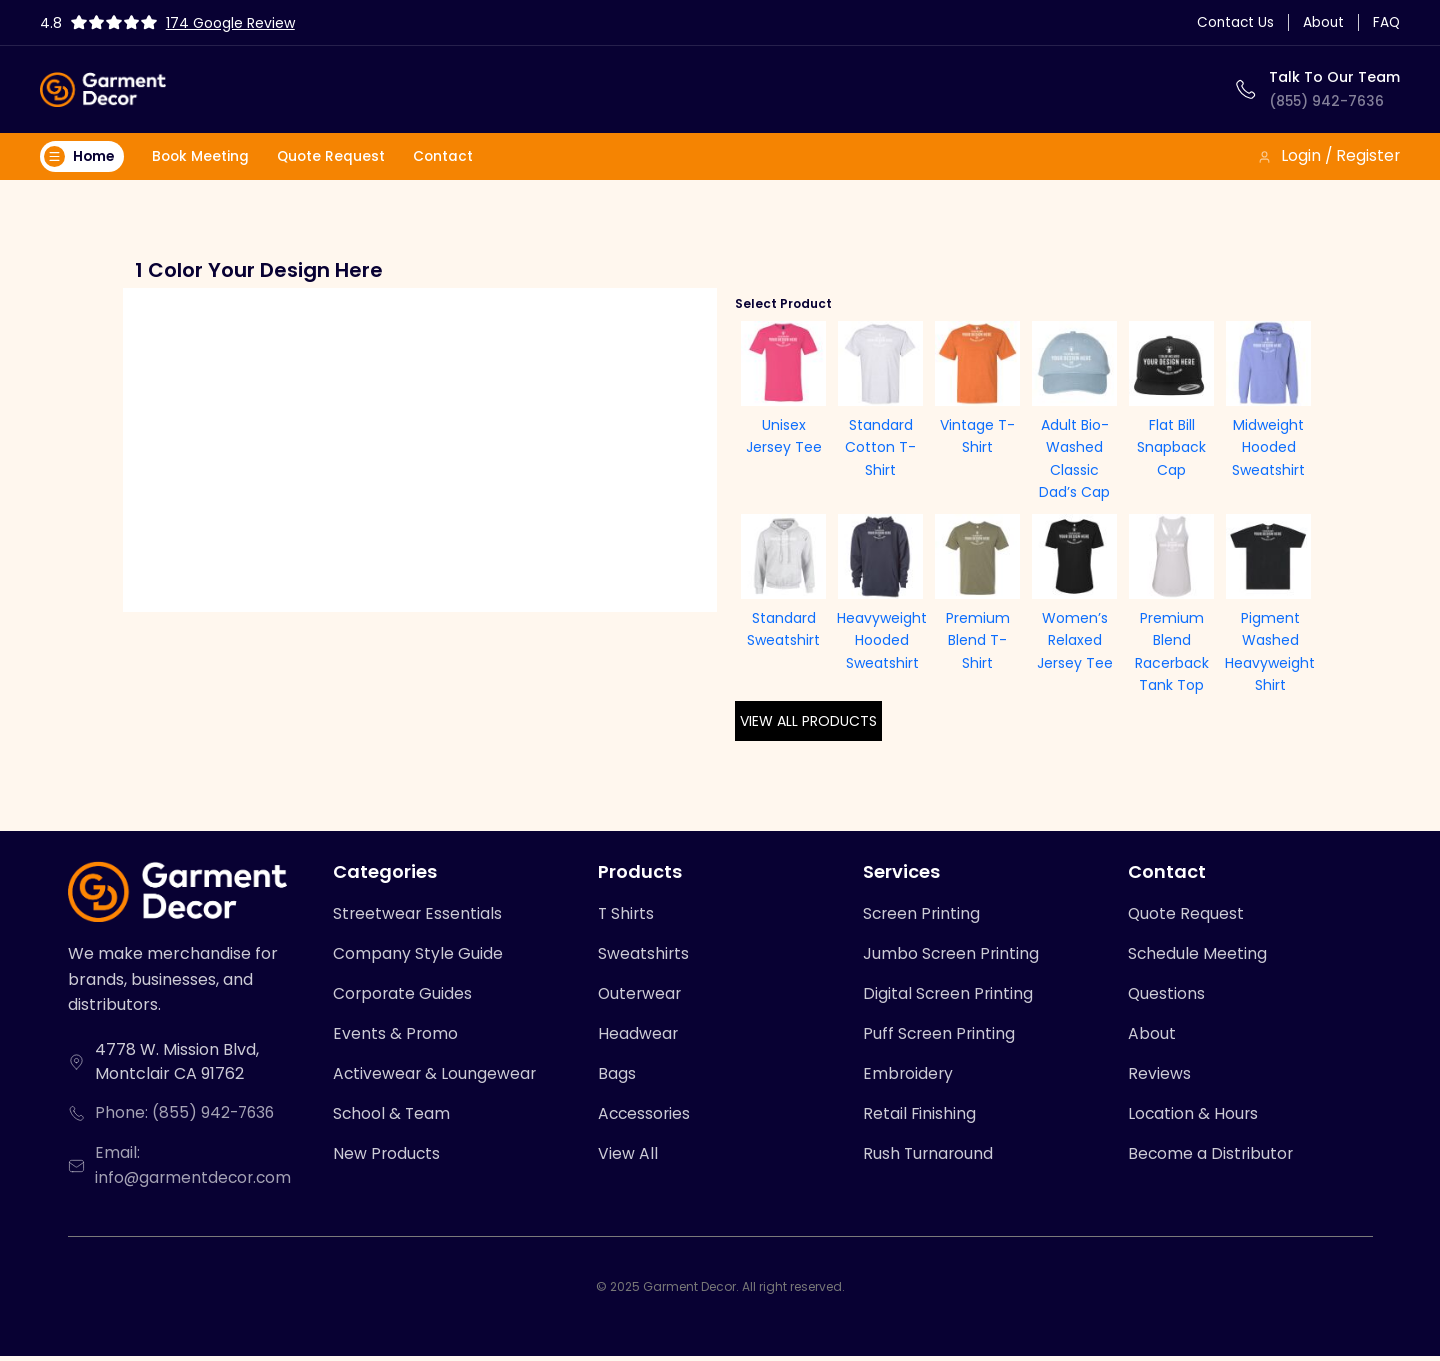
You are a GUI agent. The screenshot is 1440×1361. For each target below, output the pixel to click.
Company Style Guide (418, 956)
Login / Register (1327, 156)
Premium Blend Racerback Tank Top (1172, 652)
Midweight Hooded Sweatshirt (1268, 448)
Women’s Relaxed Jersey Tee (1075, 641)
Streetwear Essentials (418, 915)
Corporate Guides (403, 996)
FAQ (1386, 22)
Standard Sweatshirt (783, 630)
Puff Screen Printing (940, 1037)
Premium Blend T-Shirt (978, 641)
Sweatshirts (644, 956)
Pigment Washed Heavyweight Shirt (1270, 652)
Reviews (1159, 1077)
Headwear (638, 1037)
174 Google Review (232, 23)
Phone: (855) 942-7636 (187, 1116)
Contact (450, 157)
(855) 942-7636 (1327, 101)
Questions (1167, 996)
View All (628, 1159)
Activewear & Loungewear (436, 1077)
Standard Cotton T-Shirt (880, 448)
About (1322, 22)
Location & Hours (1194, 1118)
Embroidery (909, 1077)
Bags (617, 1077)
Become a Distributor (1212, 1159)
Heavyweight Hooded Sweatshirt (882, 641)
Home (80, 157)
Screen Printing (923, 915)
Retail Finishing (920, 1118)
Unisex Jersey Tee (784, 437)
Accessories (645, 1118)
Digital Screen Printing (949, 996)
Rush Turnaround (929, 1159)
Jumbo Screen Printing (952, 956)
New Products (387, 1159)
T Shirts (627, 915)
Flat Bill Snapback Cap (1171, 448)
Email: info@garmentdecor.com (196, 1169)
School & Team (392, 1118)
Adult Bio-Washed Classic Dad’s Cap (1074, 459)
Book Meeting (204, 157)
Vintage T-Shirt (977, 437)
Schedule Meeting (1198, 956)
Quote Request (337, 157)
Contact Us (1232, 22)
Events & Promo (396, 1037)
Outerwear (641, 996)
